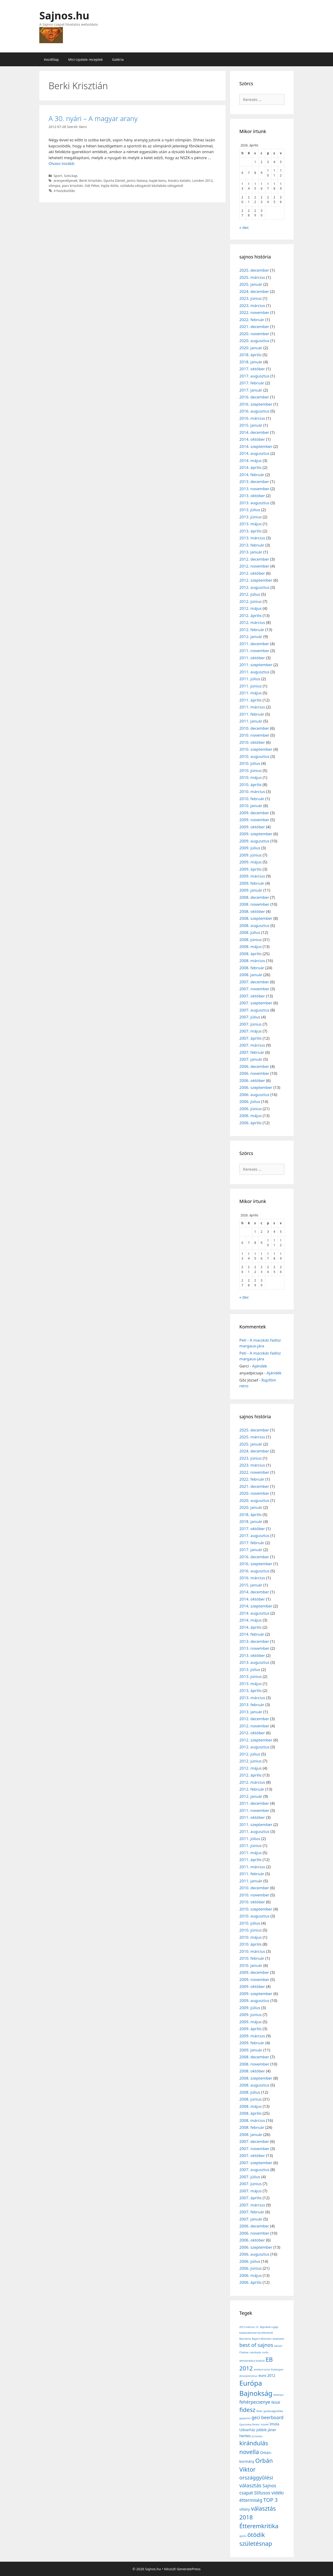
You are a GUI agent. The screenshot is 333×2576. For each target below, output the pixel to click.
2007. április (250, 1038)
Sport (58, 175)
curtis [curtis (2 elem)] (265, 2352)
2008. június (250, 939)
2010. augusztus (254, 756)
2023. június (250, 298)
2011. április (250, 700)
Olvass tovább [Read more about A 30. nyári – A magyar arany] (61, 163)
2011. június (250, 686)
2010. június (250, 770)
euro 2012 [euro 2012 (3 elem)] (267, 2375)
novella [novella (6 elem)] (249, 2452)
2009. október (252, 826)
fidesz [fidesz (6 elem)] (247, 2410)
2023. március (252, 305)
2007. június (250, 1024)
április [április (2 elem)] (242, 2536)
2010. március (252, 791)
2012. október (252, 573)
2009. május (250, 862)
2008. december (254, 897)
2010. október (252, 742)
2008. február (251, 967)
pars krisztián (72, 185)
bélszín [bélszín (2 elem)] (278, 2346)
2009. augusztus (254, 841)
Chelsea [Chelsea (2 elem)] (243, 2352)
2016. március (252, 418)
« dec (244, 227)
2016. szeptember (255, 404)
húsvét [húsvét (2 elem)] (265, 2424)
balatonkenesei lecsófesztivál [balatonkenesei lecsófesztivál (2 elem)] (256, 2332)
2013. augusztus (254, 502)
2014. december (254, 432)
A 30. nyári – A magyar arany (93, 118)
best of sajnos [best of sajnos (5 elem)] (256, 2344)
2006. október (252, 1080)
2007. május (250, 1031)
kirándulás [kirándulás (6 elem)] (253, 2443)
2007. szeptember (255, 1002)
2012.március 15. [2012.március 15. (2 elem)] (249, 2327)
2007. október (252, 996)
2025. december (254, 270)
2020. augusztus (254, 340)
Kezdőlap (51, 59)
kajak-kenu (157, 180)
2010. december (254, 728)
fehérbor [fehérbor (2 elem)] (279, 2395)
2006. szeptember (255, 1087)
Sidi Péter (92, 185)
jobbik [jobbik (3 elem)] (261, 2429)
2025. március (252, 277)
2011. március (252, 707)
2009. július (249, 848)
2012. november (254, 566)
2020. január (250, 347)
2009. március (252, 876)
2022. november (254, 312)
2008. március (252, 960)
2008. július (249, 932)
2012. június (250, 601)
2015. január (250, 425)
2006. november (254, 1073)
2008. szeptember (255, 918)
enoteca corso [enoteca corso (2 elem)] (262, 2369)
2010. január (250, 805)
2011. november (254, 650)
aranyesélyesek (65, 180)
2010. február (251, 798)
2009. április (250, 869)
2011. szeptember (255, 664)
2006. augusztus (254, 1094)
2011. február (251, 714)
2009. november (254, 819)
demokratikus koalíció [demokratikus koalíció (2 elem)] (252, 2360)
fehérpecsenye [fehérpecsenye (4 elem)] (254, 2402)
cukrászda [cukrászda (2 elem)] (255, 2352)
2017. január (250, 390)
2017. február (251, 383)
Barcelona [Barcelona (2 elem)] (245, 2338)
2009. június (250, 855)
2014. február (251, 474)
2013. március (252, 538)
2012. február (251, 629)
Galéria (118, 59)
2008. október (252, 911)
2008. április (250, 953)
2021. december (254, 326)
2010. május (250, 777)
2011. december (254, 643)
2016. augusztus (254, 411)
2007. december (254, 981)
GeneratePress (188, 2569)
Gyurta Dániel (114, 180)
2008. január (250, 974)
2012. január (250, 636)
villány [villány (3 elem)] (244, 2509)
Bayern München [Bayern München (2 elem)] (261, 2338)
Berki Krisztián (90, 180)
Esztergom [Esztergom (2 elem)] (277, 2369)
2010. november (254, 735)
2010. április (250, 784)
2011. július (249, 678)
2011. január (250, 721)
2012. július (249, 594)
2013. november (254, 488)
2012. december (254, 559)
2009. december (254, 812)
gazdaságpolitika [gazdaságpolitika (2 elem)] (273, 2411)
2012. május (250, 608)
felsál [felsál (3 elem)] (275, 2402)
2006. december (254, 1066)
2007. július (249, 1017)
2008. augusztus (254, 925)
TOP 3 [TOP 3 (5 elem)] (270, 2499)
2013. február (251, 545)
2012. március (252, 622)
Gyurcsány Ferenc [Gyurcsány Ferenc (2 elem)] (249, 2424)
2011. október (252, 657)
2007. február (251, 1052)
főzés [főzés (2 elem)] (259, 2411)
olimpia (54, 185)
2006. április (250, 1122)
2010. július (249, 763)
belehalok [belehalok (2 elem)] (278, 2338)
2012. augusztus (254, 587)
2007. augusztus (254, 1010)
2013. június (250, 516)
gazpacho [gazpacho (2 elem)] (244, 2418)
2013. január (250, 552)
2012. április (250, 615)
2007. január (250, 1059)
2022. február (251, 319)
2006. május (250, 1115)
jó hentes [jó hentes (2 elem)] (257, 2436)
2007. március (252, 1045)
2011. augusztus (254, 671)
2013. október (252, 495)
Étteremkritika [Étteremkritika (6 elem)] (258, 2526)
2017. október (252, 368)
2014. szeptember (255, 446)
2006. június (250, 1108)
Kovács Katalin (179, 180)
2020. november (254, 333)
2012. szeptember (255, 580)
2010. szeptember (255, 749)
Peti (242, 1340)
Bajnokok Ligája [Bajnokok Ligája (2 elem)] (269, 2327)
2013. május (250, 523)
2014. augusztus (254, 453)
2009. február (251, 883)
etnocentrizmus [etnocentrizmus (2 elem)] (248, 2376)
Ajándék (259, 1366)
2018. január (250, 362)
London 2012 (202, 180)
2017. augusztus (254, 376)
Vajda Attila (109, 185)
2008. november (254, 904)
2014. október (252, 439)
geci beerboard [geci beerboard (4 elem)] (268, 2417)
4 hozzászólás (64, 190)
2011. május (250, 693)
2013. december (254, 481)
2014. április (250, 467)
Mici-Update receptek (85, 59)
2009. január (250, 890)
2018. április (250, 354)
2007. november (254, 988)
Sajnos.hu (64, 15)
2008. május (250, 946)
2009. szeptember (255, 833)
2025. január (250, 284)
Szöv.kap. (71, 175)
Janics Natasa (137, 180)
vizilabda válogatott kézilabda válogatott (151, 185)
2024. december (254, 291)
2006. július (249, 1101)
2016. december (254, 397)
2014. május (250, 460)
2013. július (249, 509)
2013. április (250, 531)
